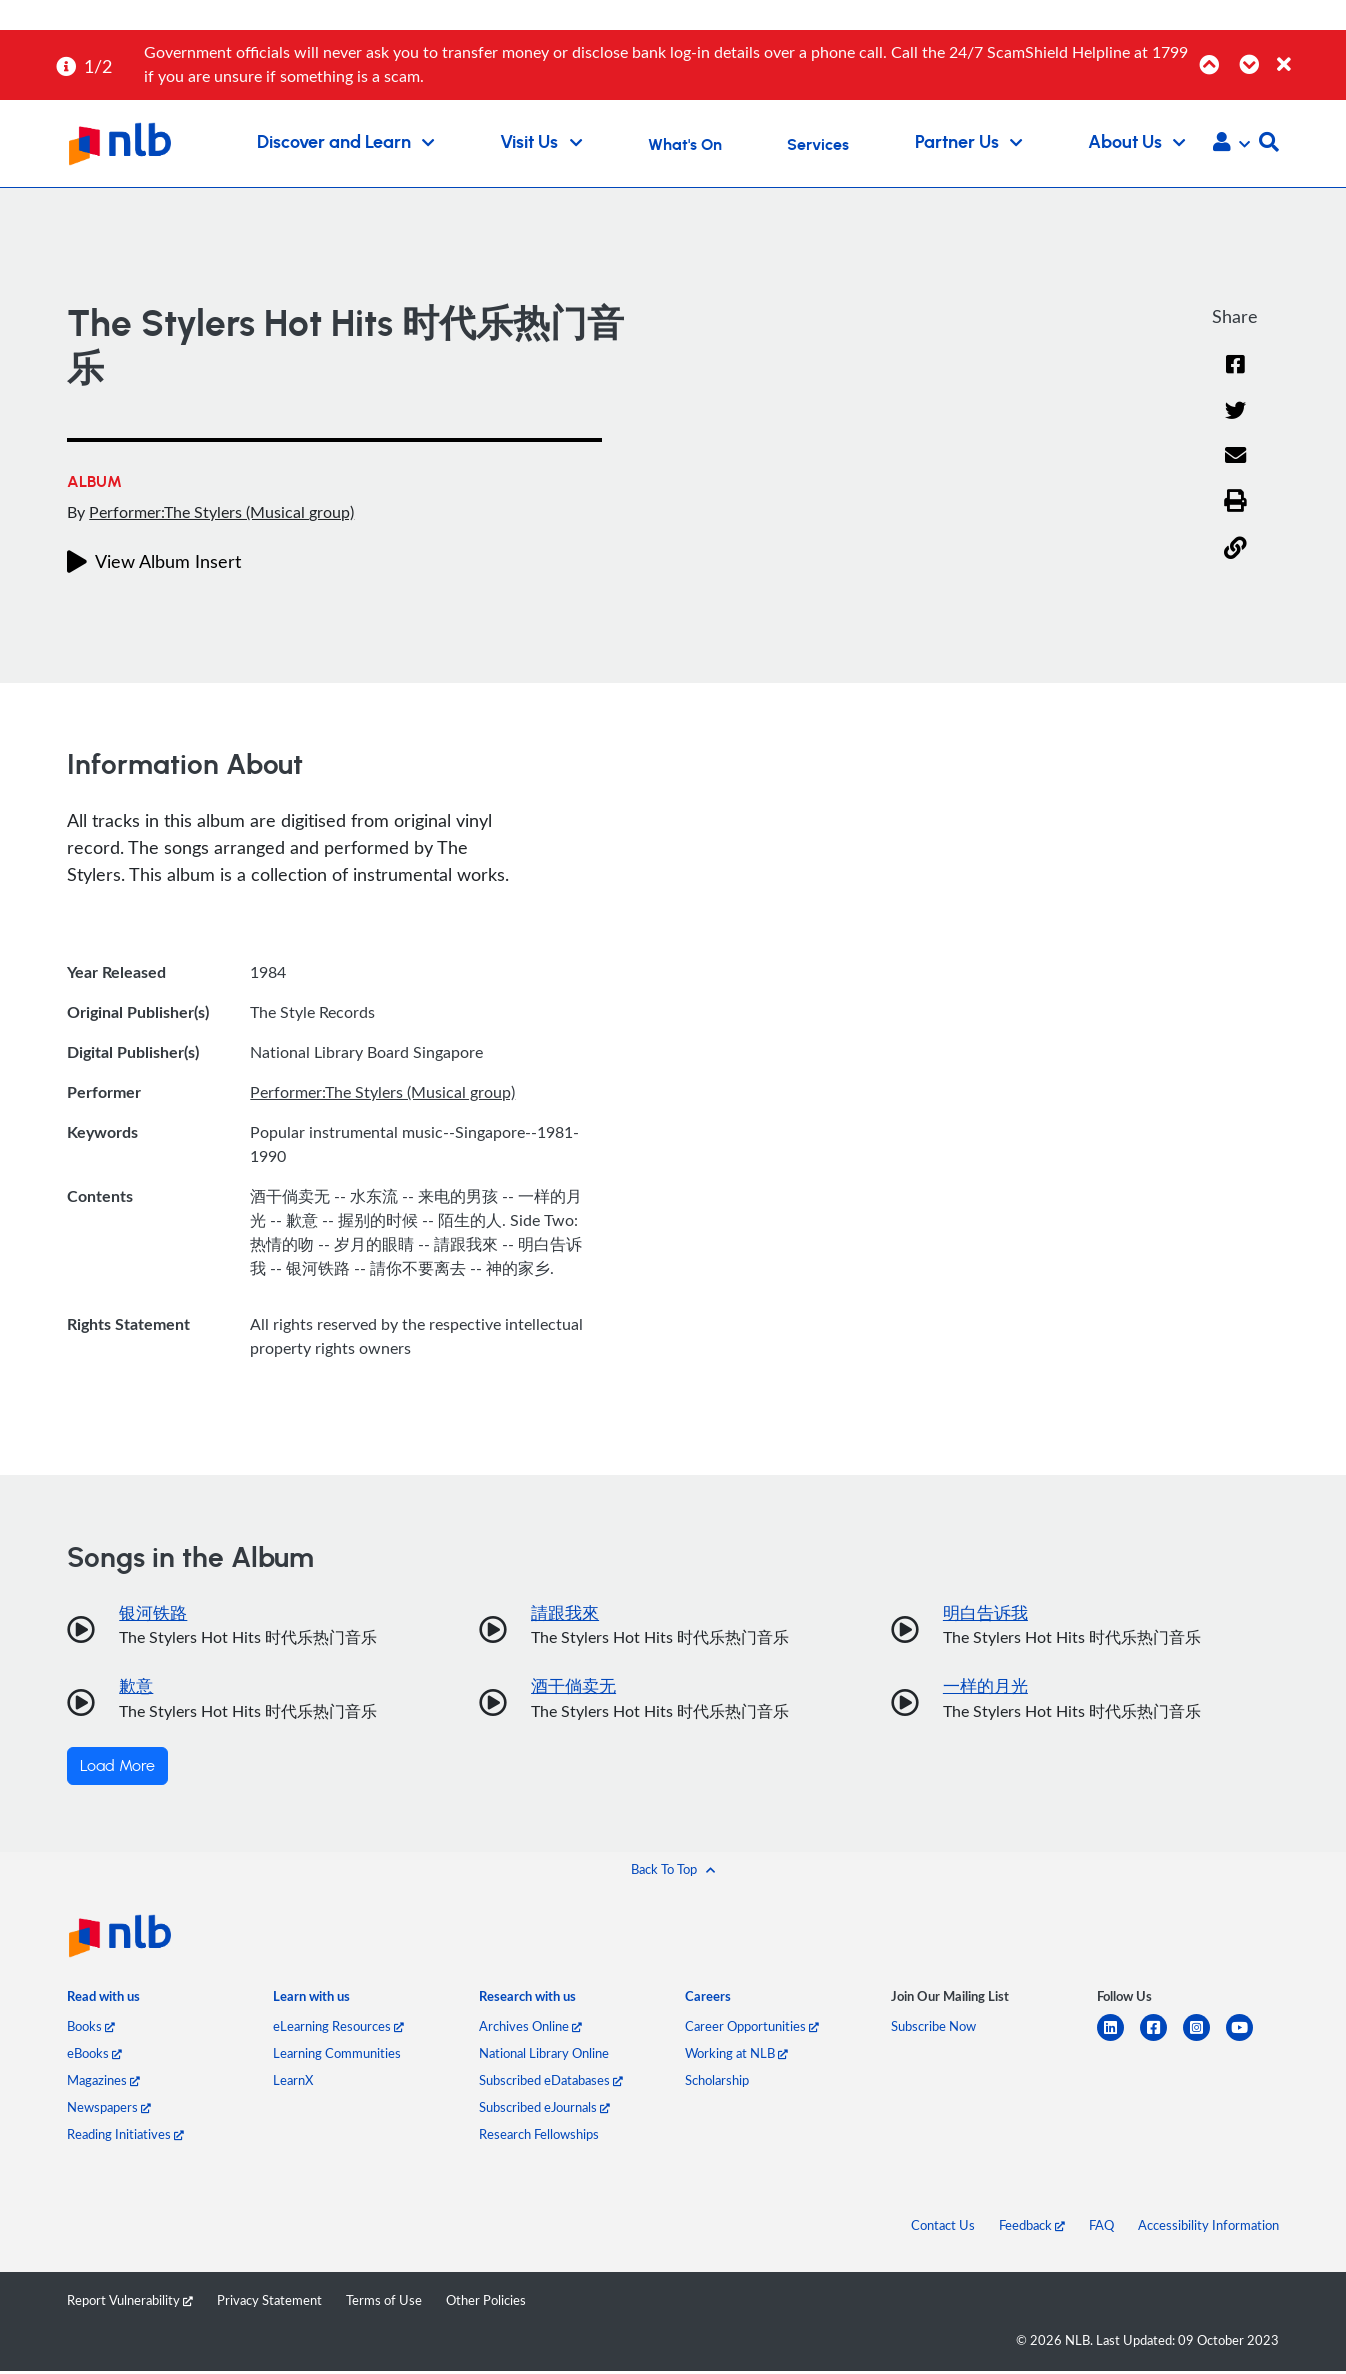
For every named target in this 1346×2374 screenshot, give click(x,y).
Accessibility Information (1208, 2228)
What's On (685, 145)
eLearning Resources (338, 2029)
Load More (117, 1769)
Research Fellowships (539, 2137)
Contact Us (943, 2228)
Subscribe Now (933, 2029)
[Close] (1308, 53)
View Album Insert (154, 561)
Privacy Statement (269, 2303)
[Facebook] (1235, 377)
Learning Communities (337, 2056)
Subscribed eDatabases (551, 2083)
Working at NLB (736, 2056)
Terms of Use (384, 2303)
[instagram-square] (1204, 2042)
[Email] (1235, 470)
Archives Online (530, 2029)
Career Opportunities (752, 2029)
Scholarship (717, 2083)
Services (818, 145)
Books (91, 2029)
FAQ (1101, 2228)
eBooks (94, 2056)
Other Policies (486, 2303)
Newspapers (109, 2110)
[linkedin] (1118, 2042)
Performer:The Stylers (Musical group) (221, 512)
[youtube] (1247, 2042)
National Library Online (544, 2056)
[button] (1231, 144)
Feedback (1032, 2228)
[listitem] (103, 2004)
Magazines (103, 2083)
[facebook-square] (1161, 2042)
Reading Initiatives (125, 2137)
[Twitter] (1235, 424)
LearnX (293, 2083)
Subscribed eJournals (544, 2110)
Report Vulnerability (130, 2303)
